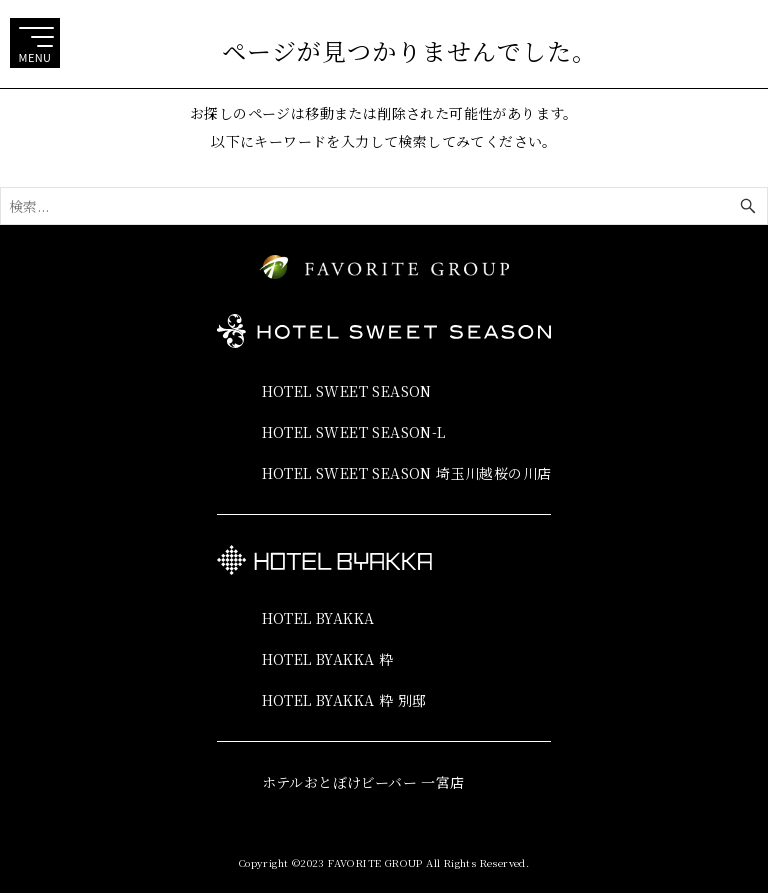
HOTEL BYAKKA (318, 618)
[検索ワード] (384, 206)
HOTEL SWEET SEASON (347, 391)
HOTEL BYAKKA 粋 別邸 (344, 700)
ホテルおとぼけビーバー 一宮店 (363, 782)
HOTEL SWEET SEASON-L (354, 432)
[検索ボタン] (748, 206)
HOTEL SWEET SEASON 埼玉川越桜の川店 (407, 473)
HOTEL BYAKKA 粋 (328, 659)
